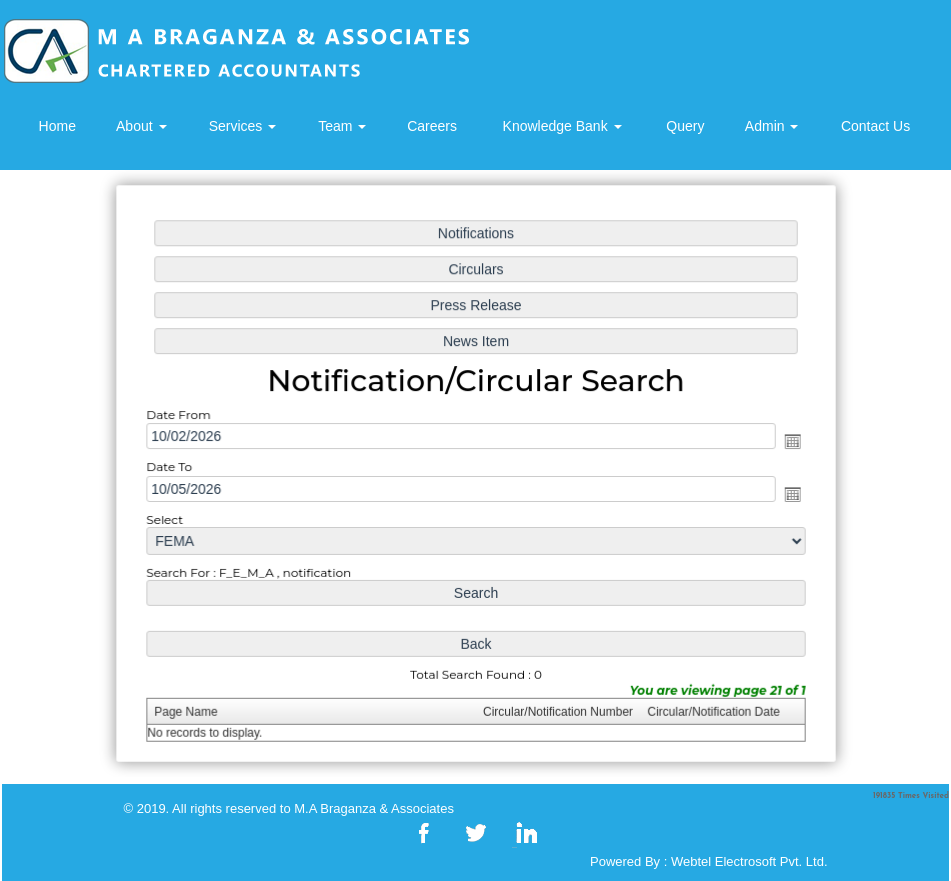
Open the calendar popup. (784, 441)
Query (685, 126)
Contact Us (875, 126)
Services (243, 126)
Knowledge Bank (562, 126)
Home (57, 126)
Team (342, 126)
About (141, 126)
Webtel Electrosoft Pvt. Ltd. (749, 861)
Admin (772, 126)
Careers (432, 126)
